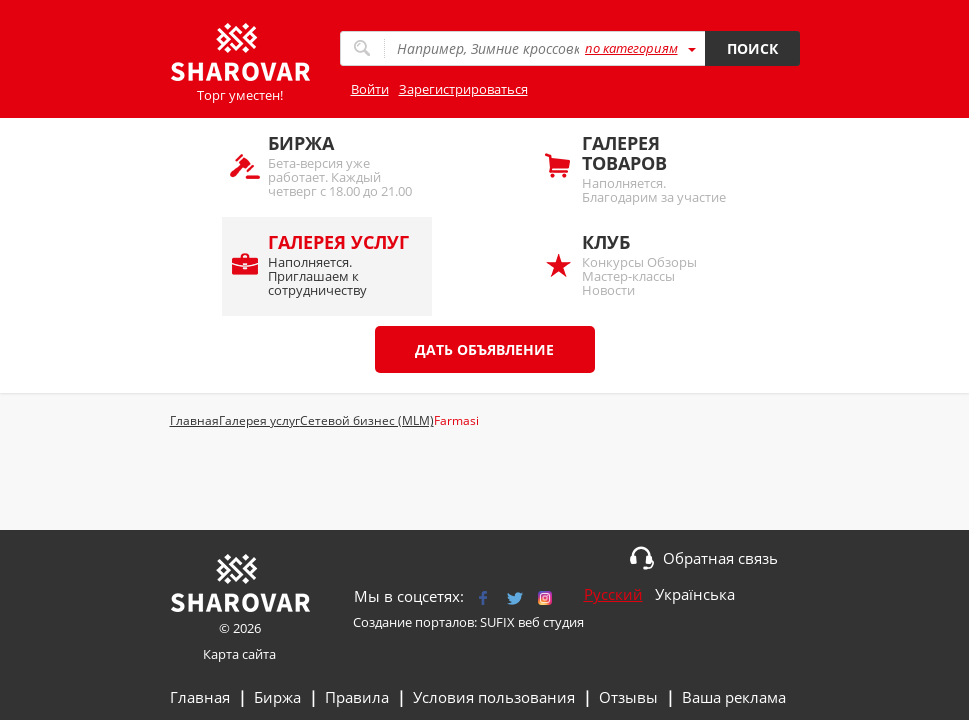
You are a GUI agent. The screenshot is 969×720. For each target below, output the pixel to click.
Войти (370, 89)
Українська (695, 594)
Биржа (277, 697)
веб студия (551, 622)
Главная (200, 697)
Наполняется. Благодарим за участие (654, 168)
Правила (357, 697)
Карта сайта (239, 654)
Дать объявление (484, 349)
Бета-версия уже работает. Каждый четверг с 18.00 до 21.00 (340, 165)
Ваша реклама (734, 697)
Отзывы (628, 697)
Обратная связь (720, 558)
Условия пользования (494, 697)
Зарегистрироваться (463, 89)
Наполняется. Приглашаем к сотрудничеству (340, 264)
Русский (613, 594)
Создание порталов (413, 622)
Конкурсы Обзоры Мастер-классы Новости (654, 264)
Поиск (752, 48)
